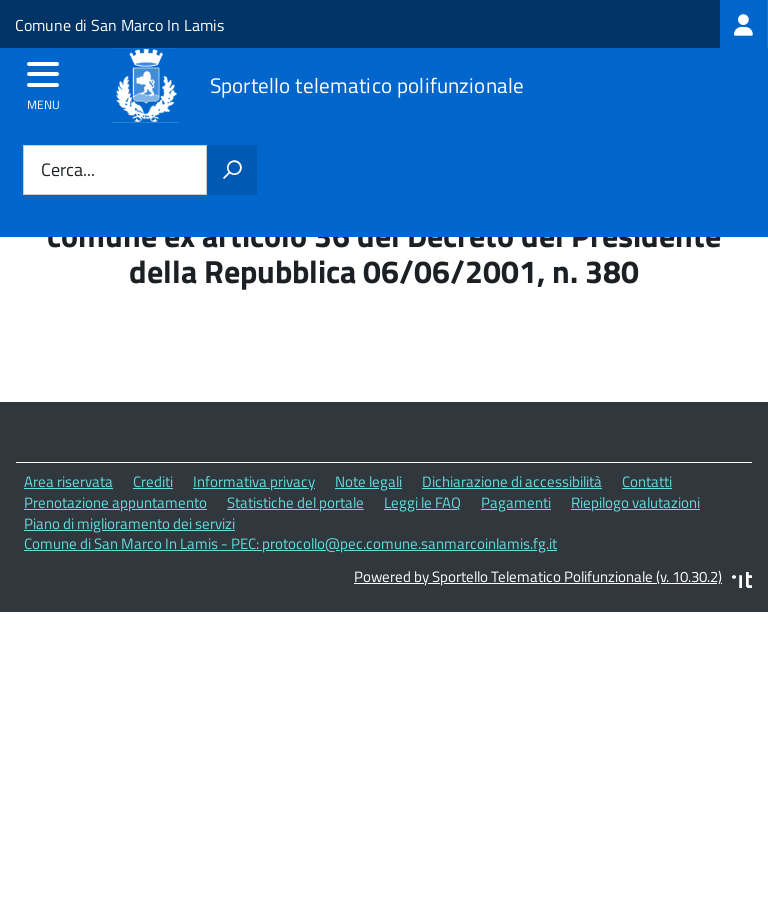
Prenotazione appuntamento (115, 502)
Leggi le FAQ (422, 502)
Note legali (368, 481)
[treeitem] (744, 24)
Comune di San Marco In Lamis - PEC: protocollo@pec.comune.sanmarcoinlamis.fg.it (290, 543)
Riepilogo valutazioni (635, 502)
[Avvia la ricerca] (232, 170)
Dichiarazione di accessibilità (512, 481)
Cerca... (68, 170)
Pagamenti (516, 502)
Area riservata (68, 481)
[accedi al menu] (43, 81)
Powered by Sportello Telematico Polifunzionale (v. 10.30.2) (538, 576)
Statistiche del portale (295, 502)
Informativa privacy (254, 481)
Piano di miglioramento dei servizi (129, 523)
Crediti (153, 481)
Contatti (647, 481)
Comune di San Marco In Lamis (119, 25)
